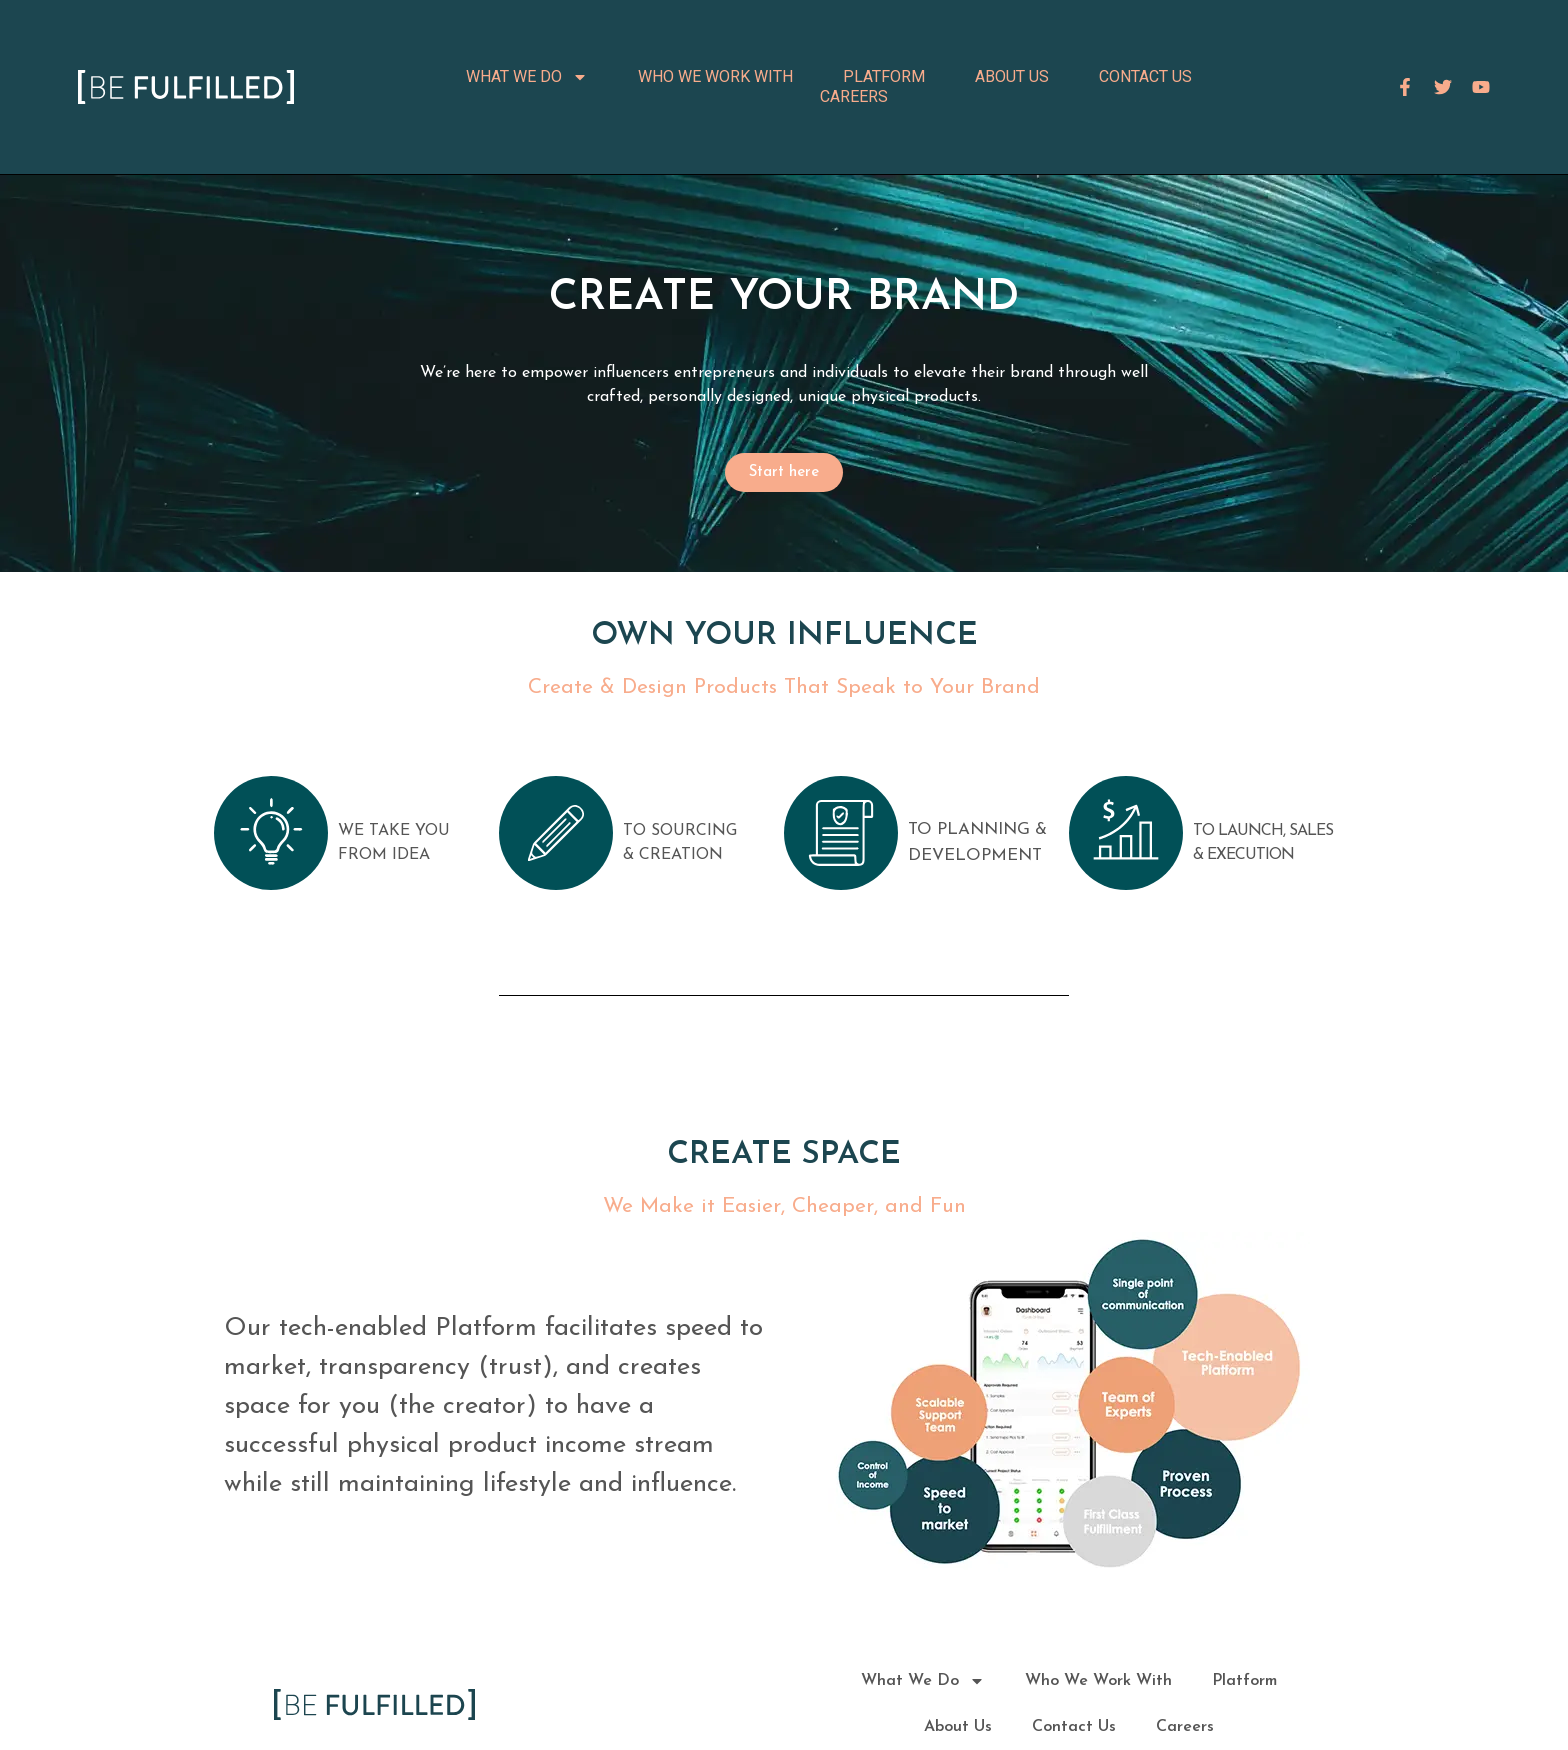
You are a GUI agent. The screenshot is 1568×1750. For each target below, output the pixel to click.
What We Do (527, 77)
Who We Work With (715, 76)
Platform (884, 76)
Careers (854, 96)
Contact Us (1145, 76)
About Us (1012, 76)
